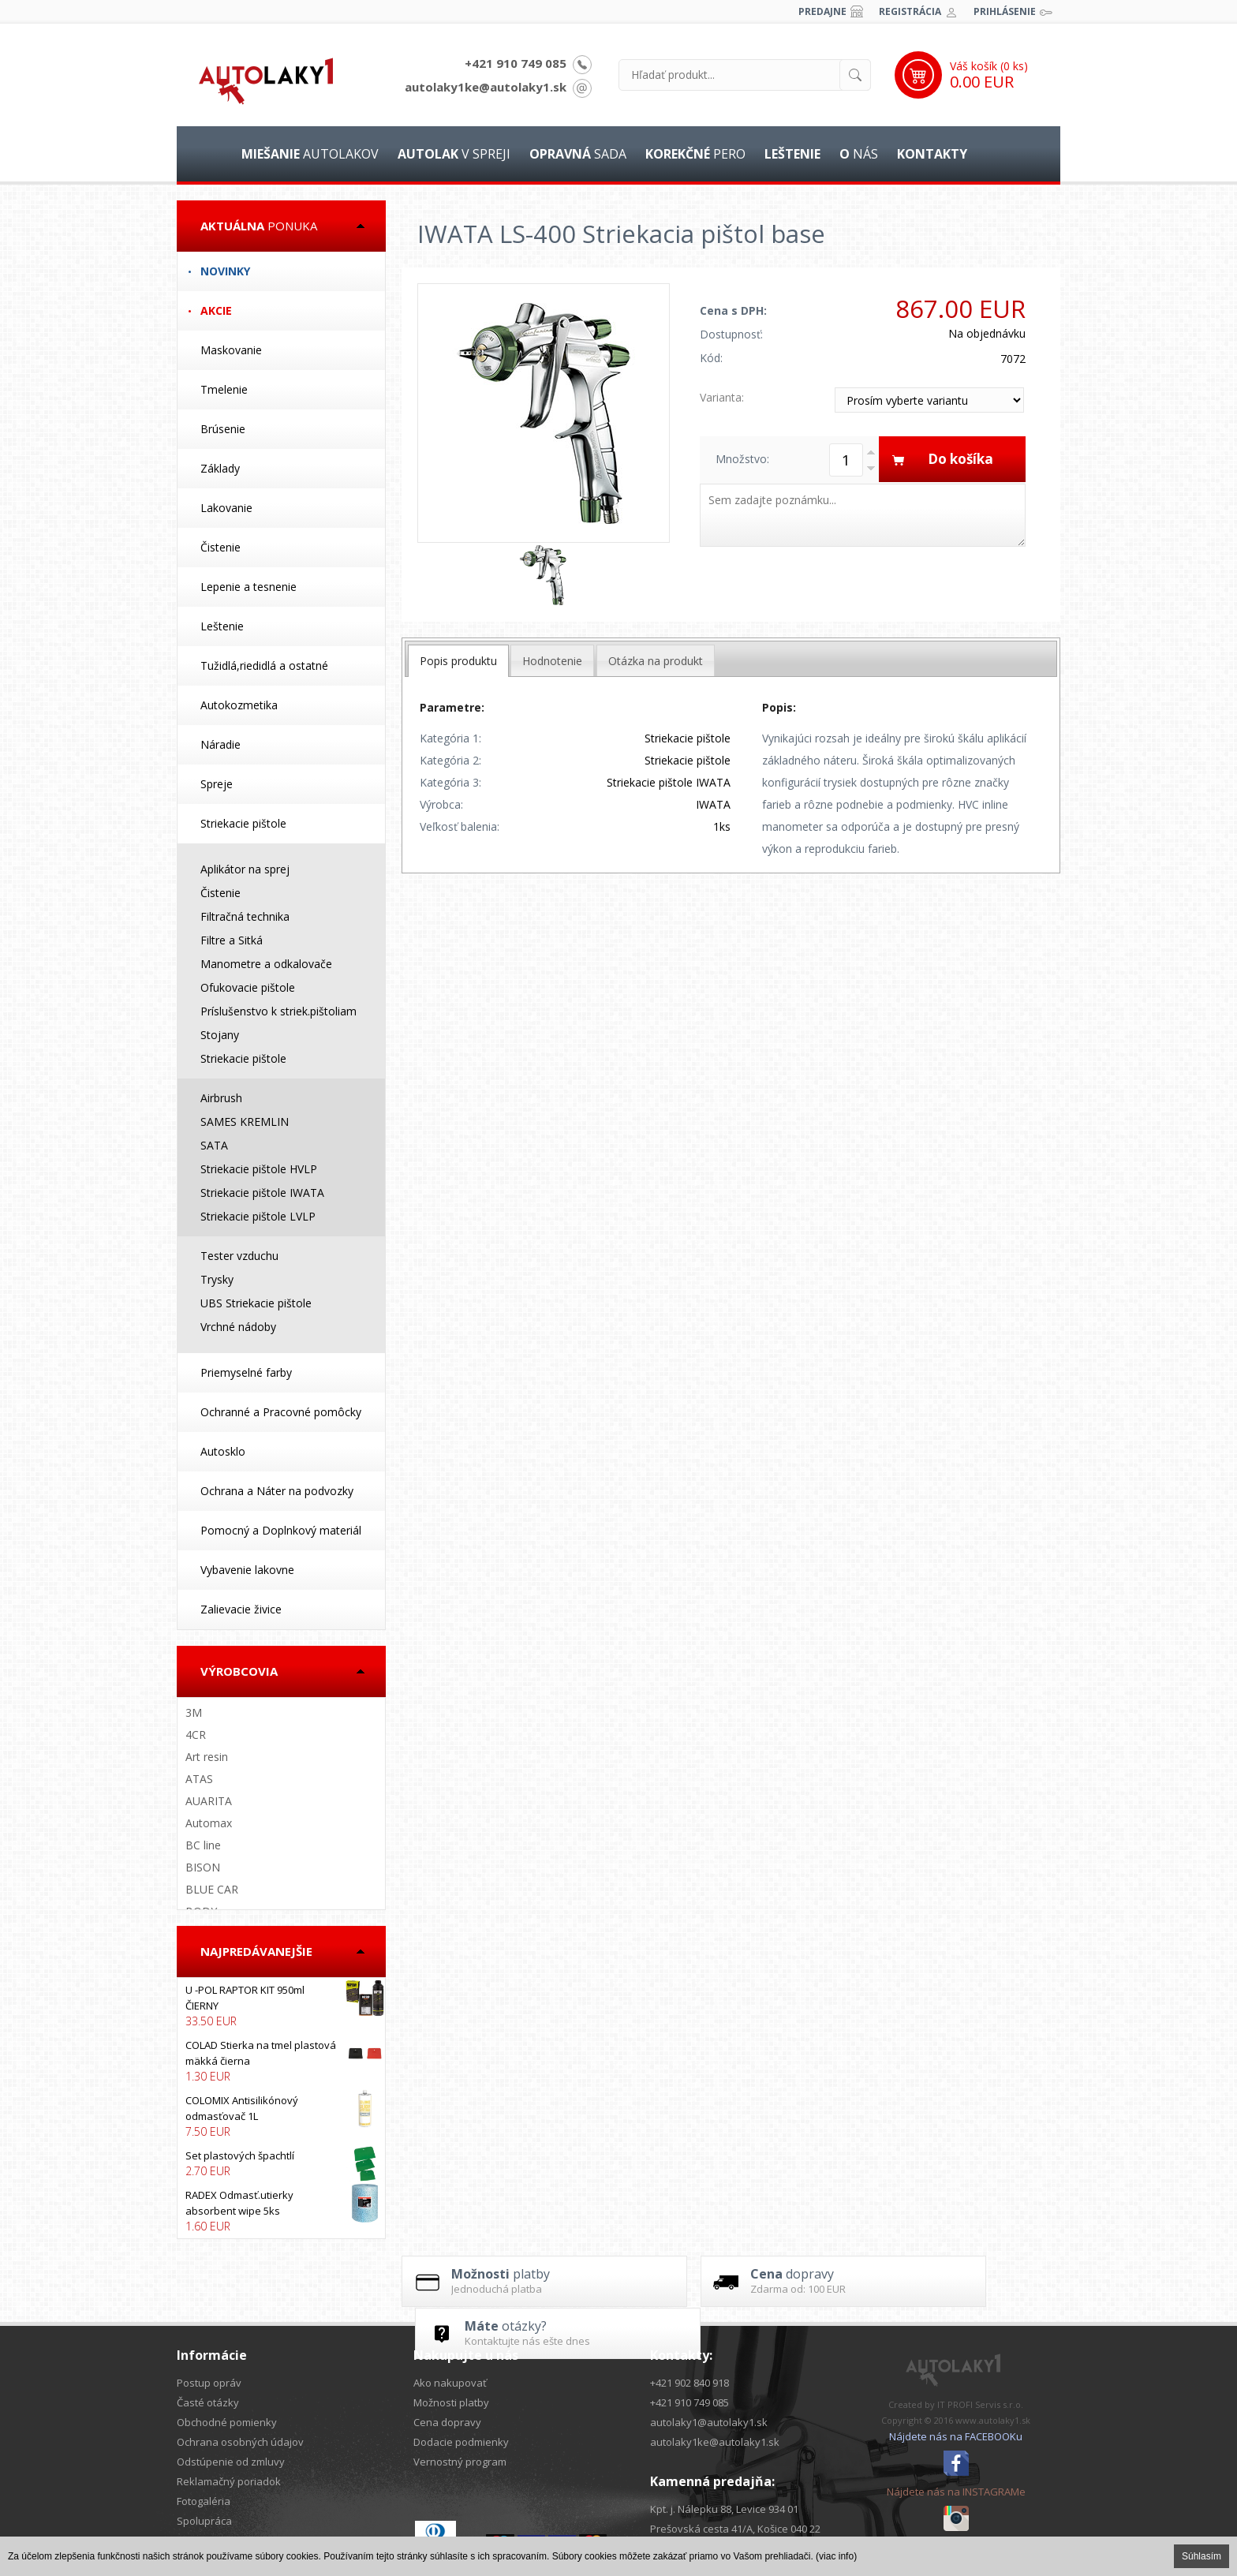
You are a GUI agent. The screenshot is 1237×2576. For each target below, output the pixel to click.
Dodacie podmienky (461, 2442)
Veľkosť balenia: (459, 826)
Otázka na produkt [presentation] (655, 660)
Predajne (822, 11)
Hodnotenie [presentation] (552, 660)
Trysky (217, 1279)
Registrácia (910, 11)
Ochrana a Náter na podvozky (276, 1490)
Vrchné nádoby (238, 1326)
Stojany (219, 1034)
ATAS (199, 1778)
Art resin (206, 1756)
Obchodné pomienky (227, 2422)
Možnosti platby (451, 2402)
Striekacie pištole (243, 823)
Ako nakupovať (450, 2383)
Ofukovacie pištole (247, 987)
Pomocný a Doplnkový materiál (280, 1530)
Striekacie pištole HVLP (258, 1168)
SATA (214, 1145)
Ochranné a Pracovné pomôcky (280, 1411)
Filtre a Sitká (231, 940)
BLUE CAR (211, 1889)
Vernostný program (459, 2461)
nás (858, 154)
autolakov (310, 154)
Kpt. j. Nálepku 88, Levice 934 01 (724, 2509)
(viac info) (836, 2556)
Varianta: (722, 397)
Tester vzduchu (239, 1255)
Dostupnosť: (731, 334)
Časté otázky (208, 2402)
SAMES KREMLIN (244, 1121)
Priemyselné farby (246, 1372)
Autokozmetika (239, 704)
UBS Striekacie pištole (256, 1302)
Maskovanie (231, 349)
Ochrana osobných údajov (240, 2442)
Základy (220, 468)
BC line (203, 1845)
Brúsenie (222, 428)
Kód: (711, 357)
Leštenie (222, 626)
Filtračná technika (245, 916)
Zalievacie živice (241, 1609)
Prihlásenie (1005, 11)
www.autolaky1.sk (992, 2420)
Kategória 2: (450, 760)
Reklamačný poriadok (229, 2481)
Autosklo (222, 1451)
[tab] (458, 661)
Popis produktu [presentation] (458, 660)
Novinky (225, 271)
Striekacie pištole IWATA (262, 1192)
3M (193, 1712)
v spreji (454, 154)
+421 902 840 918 (689, 2383)
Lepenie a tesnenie (248, 586)
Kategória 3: (450, 782)
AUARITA (208, 1800)
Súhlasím (1201, 2556)
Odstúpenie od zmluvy (231, 2461)
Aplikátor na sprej (245, 869)
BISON (202, 1867)
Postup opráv (209, 2383)
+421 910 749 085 (515, 63)
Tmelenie (224, 389)
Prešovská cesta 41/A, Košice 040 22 (735, 2529)
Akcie (216, 310)
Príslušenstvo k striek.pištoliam (278, 1011)
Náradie (220, 744)
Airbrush (221, 1097)
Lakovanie (226, 507)
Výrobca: (441, 804)
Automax (208, 1822)
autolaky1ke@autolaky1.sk (485, 87)
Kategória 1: (450, 738)
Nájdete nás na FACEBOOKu (955, 2436)
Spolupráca (204, 2521)
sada (577, 154)
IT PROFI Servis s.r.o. (980, 2404)
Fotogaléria (203, 2501)
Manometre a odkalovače (266, 963)
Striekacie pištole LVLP (258, 1216)
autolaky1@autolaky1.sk (709, 2422)
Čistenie (220, 547)
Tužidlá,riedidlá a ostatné (264, 665)
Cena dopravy (447, 2422)
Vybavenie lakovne (247, 1569)
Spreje (216, 783)
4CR (195, 1734)
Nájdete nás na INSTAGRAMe (956, 2491)
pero (695, 154)
